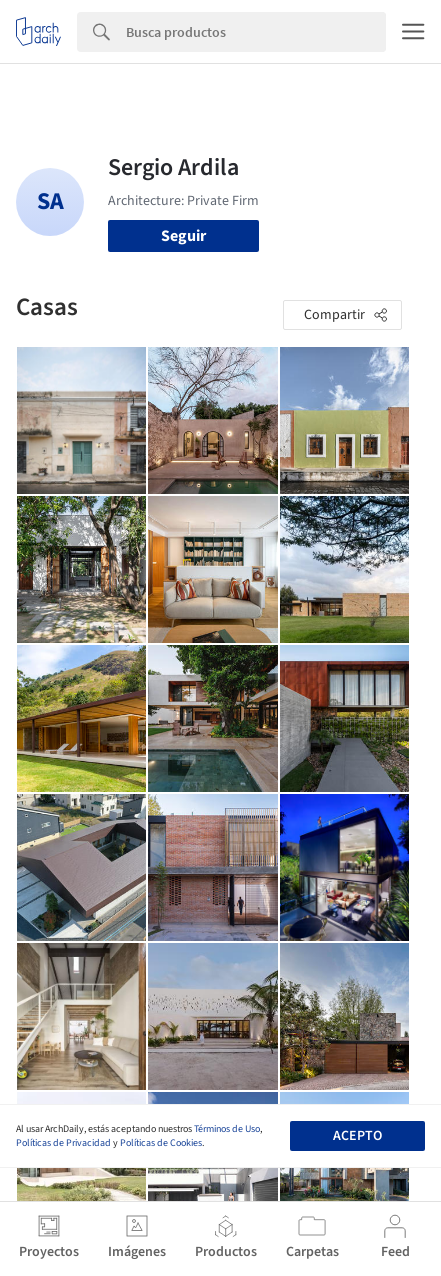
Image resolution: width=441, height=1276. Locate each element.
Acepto (357, 1136)
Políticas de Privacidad (63, 1143)
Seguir (183, 236)
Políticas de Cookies (161, 1143)
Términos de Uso (227, 1129)
